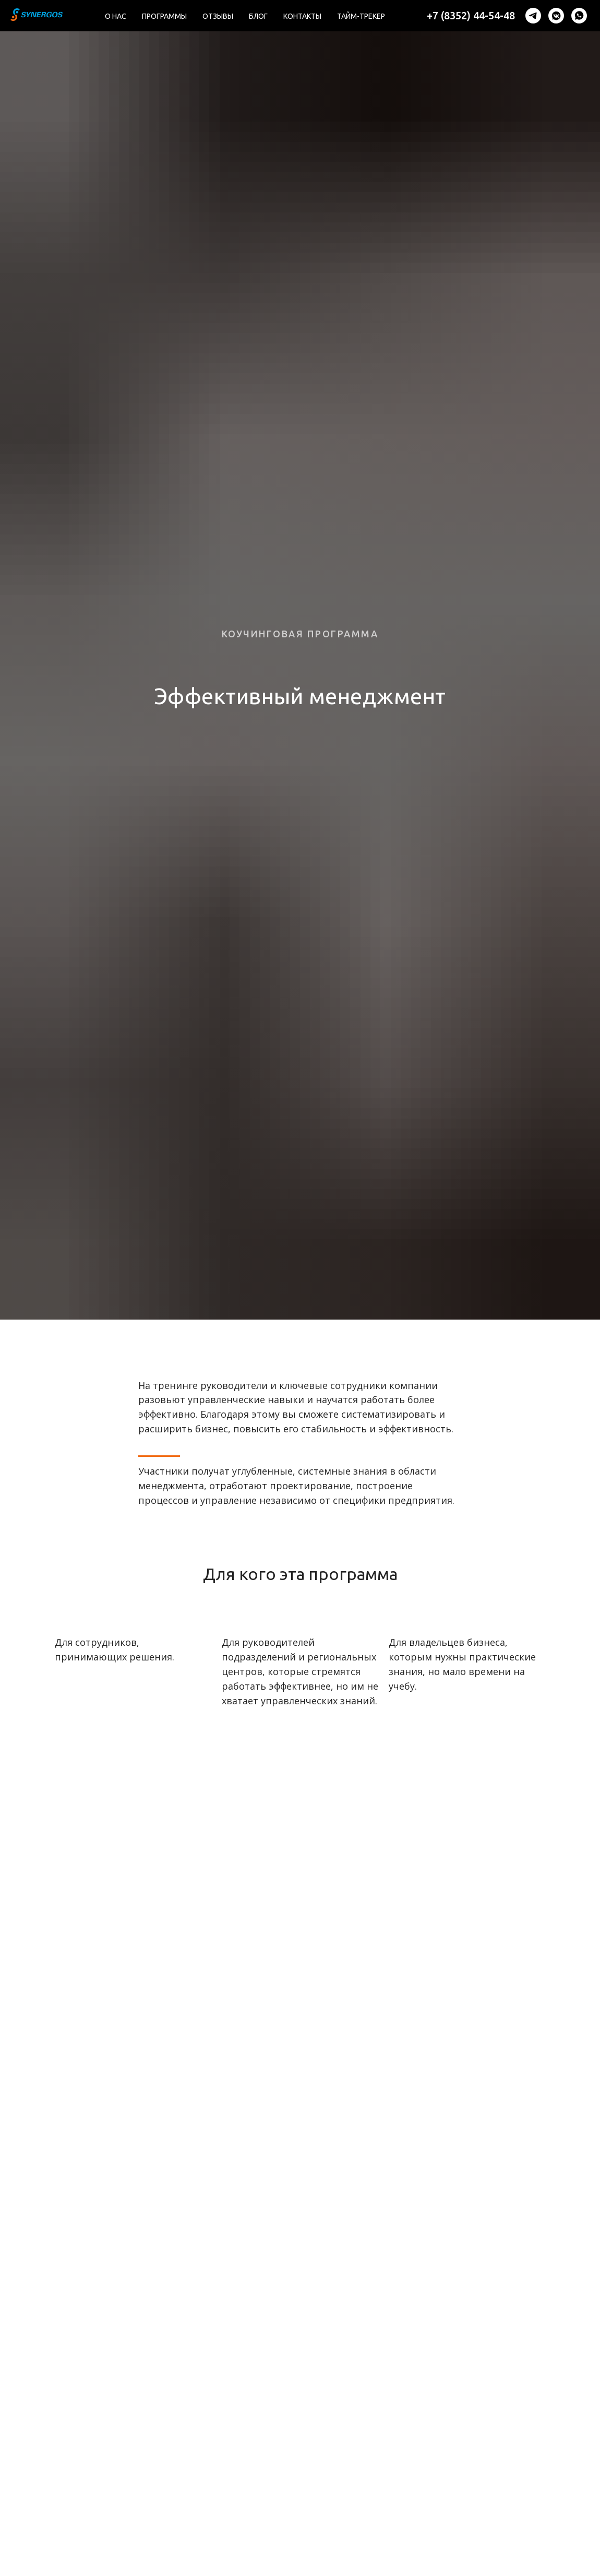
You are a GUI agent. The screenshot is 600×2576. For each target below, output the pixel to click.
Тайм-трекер (361, 16)
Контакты (302, 16)
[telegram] (533, 15)
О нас (115, 16)
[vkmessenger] (556, 15)
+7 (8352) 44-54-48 (471, 15)
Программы (164, 16)
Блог (258, 16)
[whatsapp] (579, 15)
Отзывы (217, 16)
